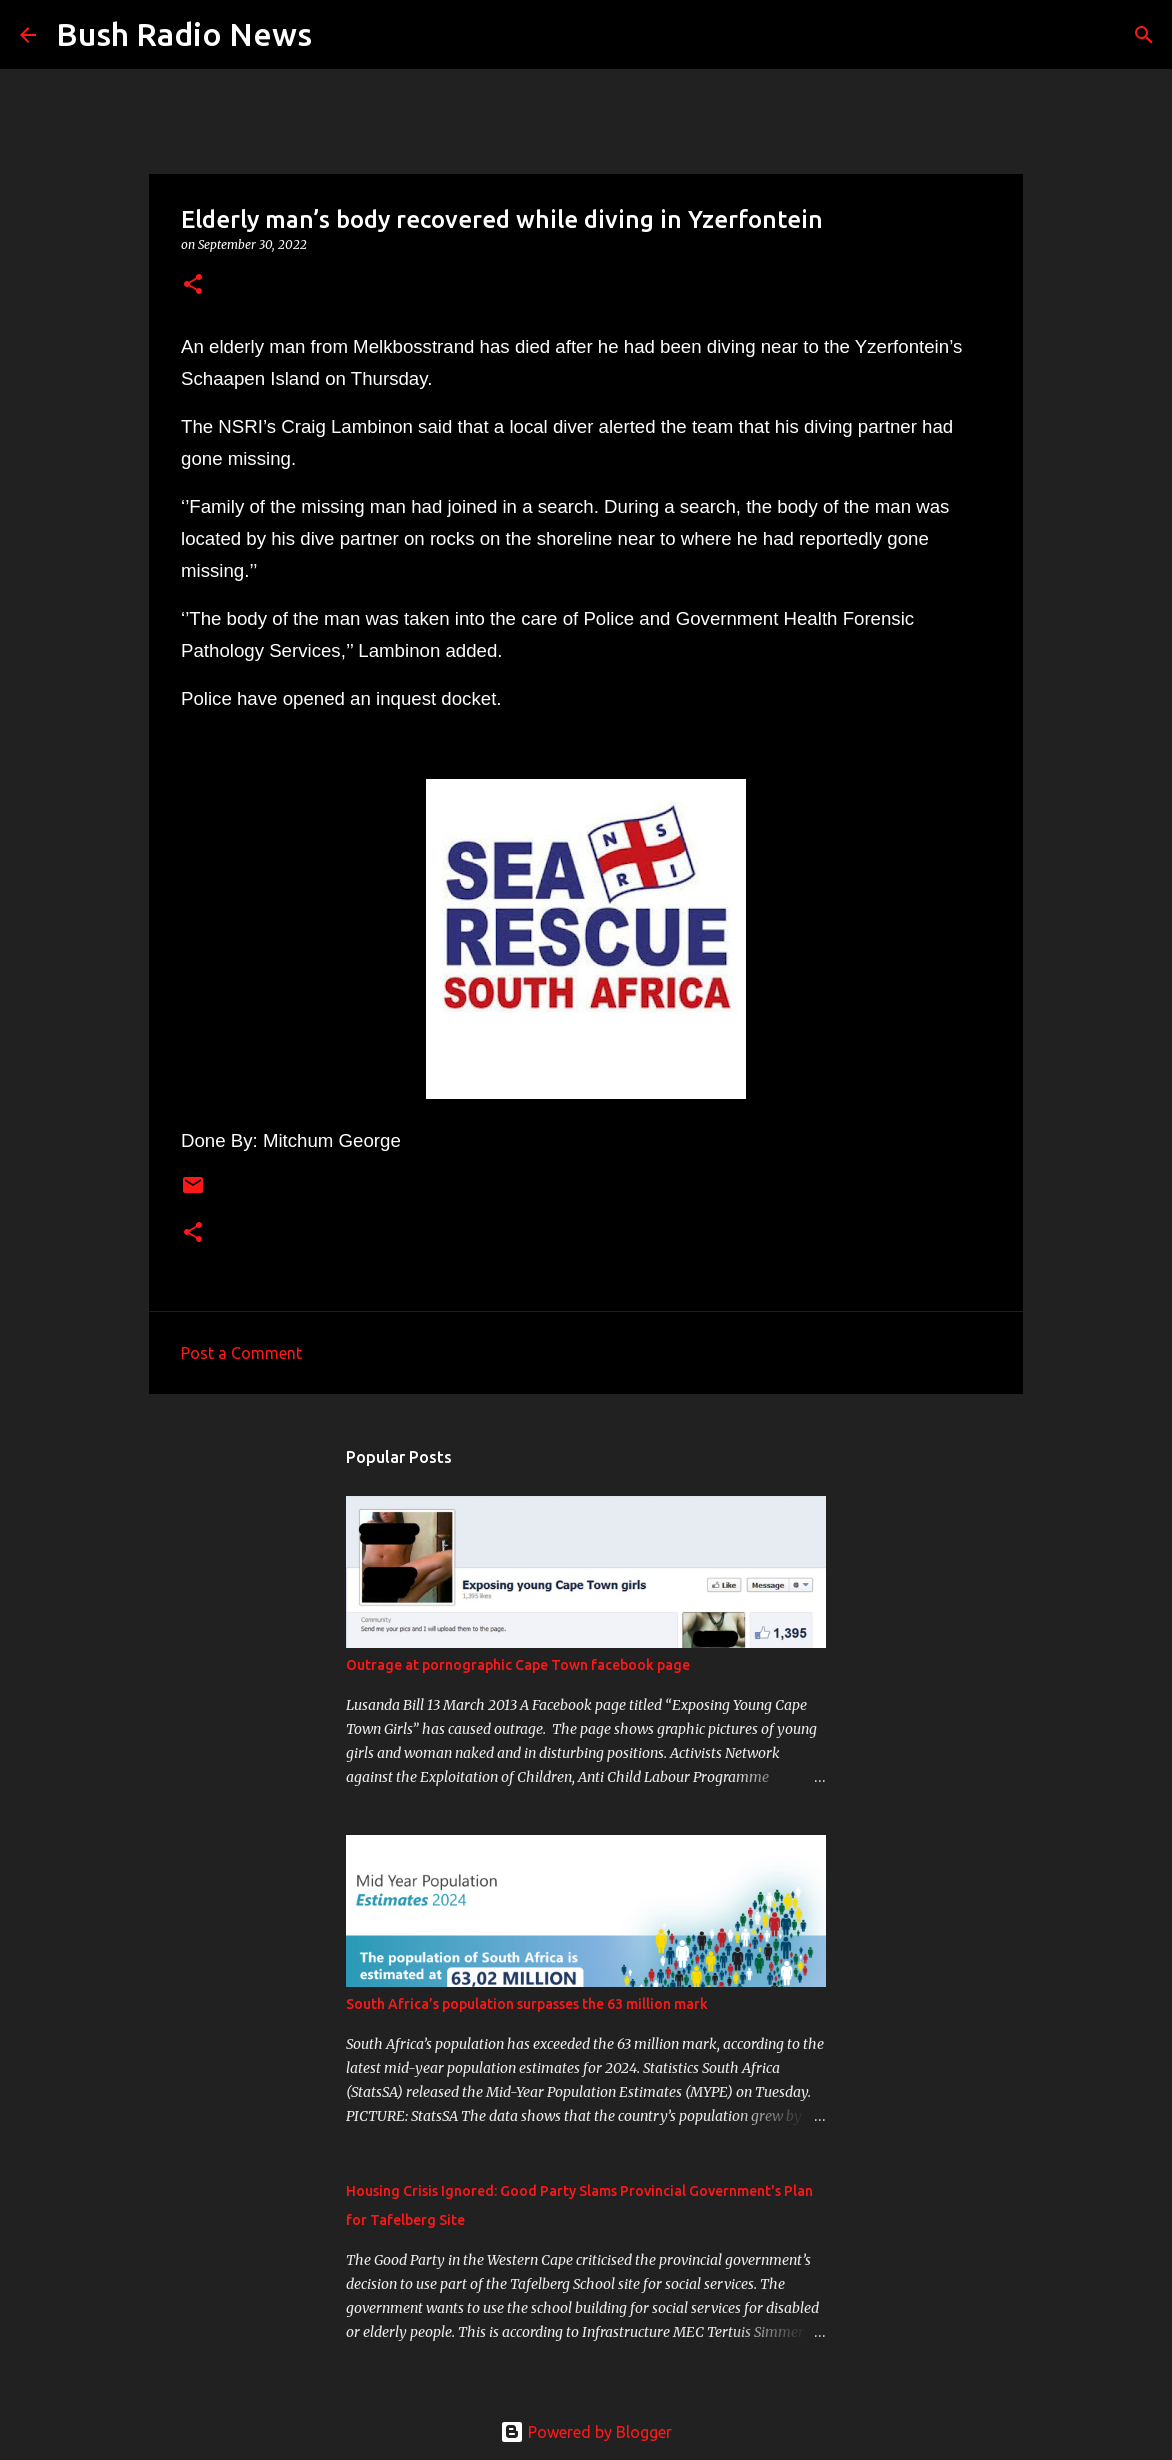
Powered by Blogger (586, 2432)
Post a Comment (241, 1353)
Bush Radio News (184, 34)
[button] (193, 285)
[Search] (340, 35)
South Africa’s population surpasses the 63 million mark (527, 2004)
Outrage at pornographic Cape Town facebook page (518, 1665)
